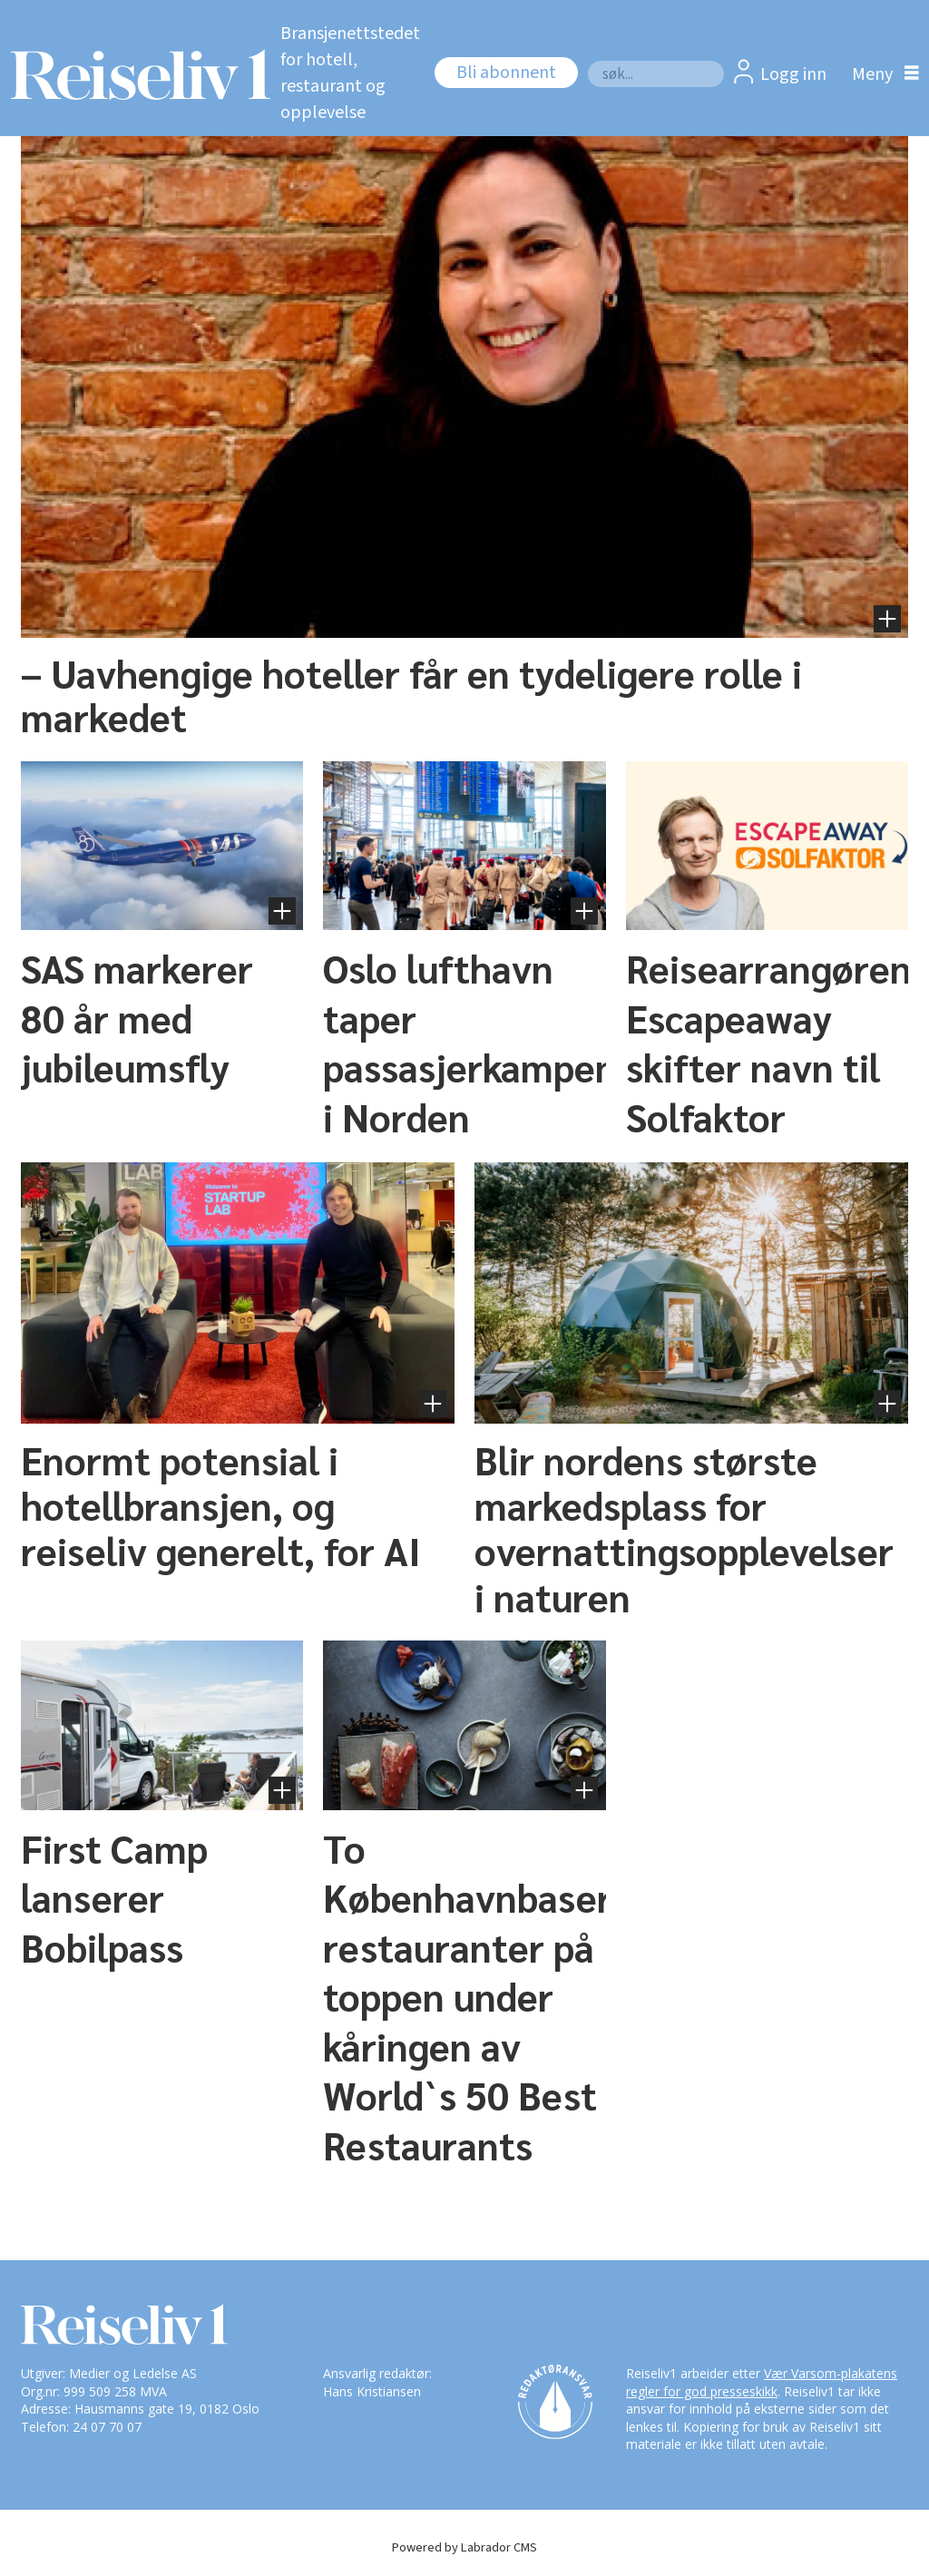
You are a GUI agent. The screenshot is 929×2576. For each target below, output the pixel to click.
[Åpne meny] (880, 74)
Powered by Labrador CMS (464, 2547)
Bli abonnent (506, 72)
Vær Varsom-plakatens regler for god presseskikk (761, 2382)
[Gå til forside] (130, 74)
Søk (587, 60)
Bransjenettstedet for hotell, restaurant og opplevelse (350, 73)
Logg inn (793, 74)
